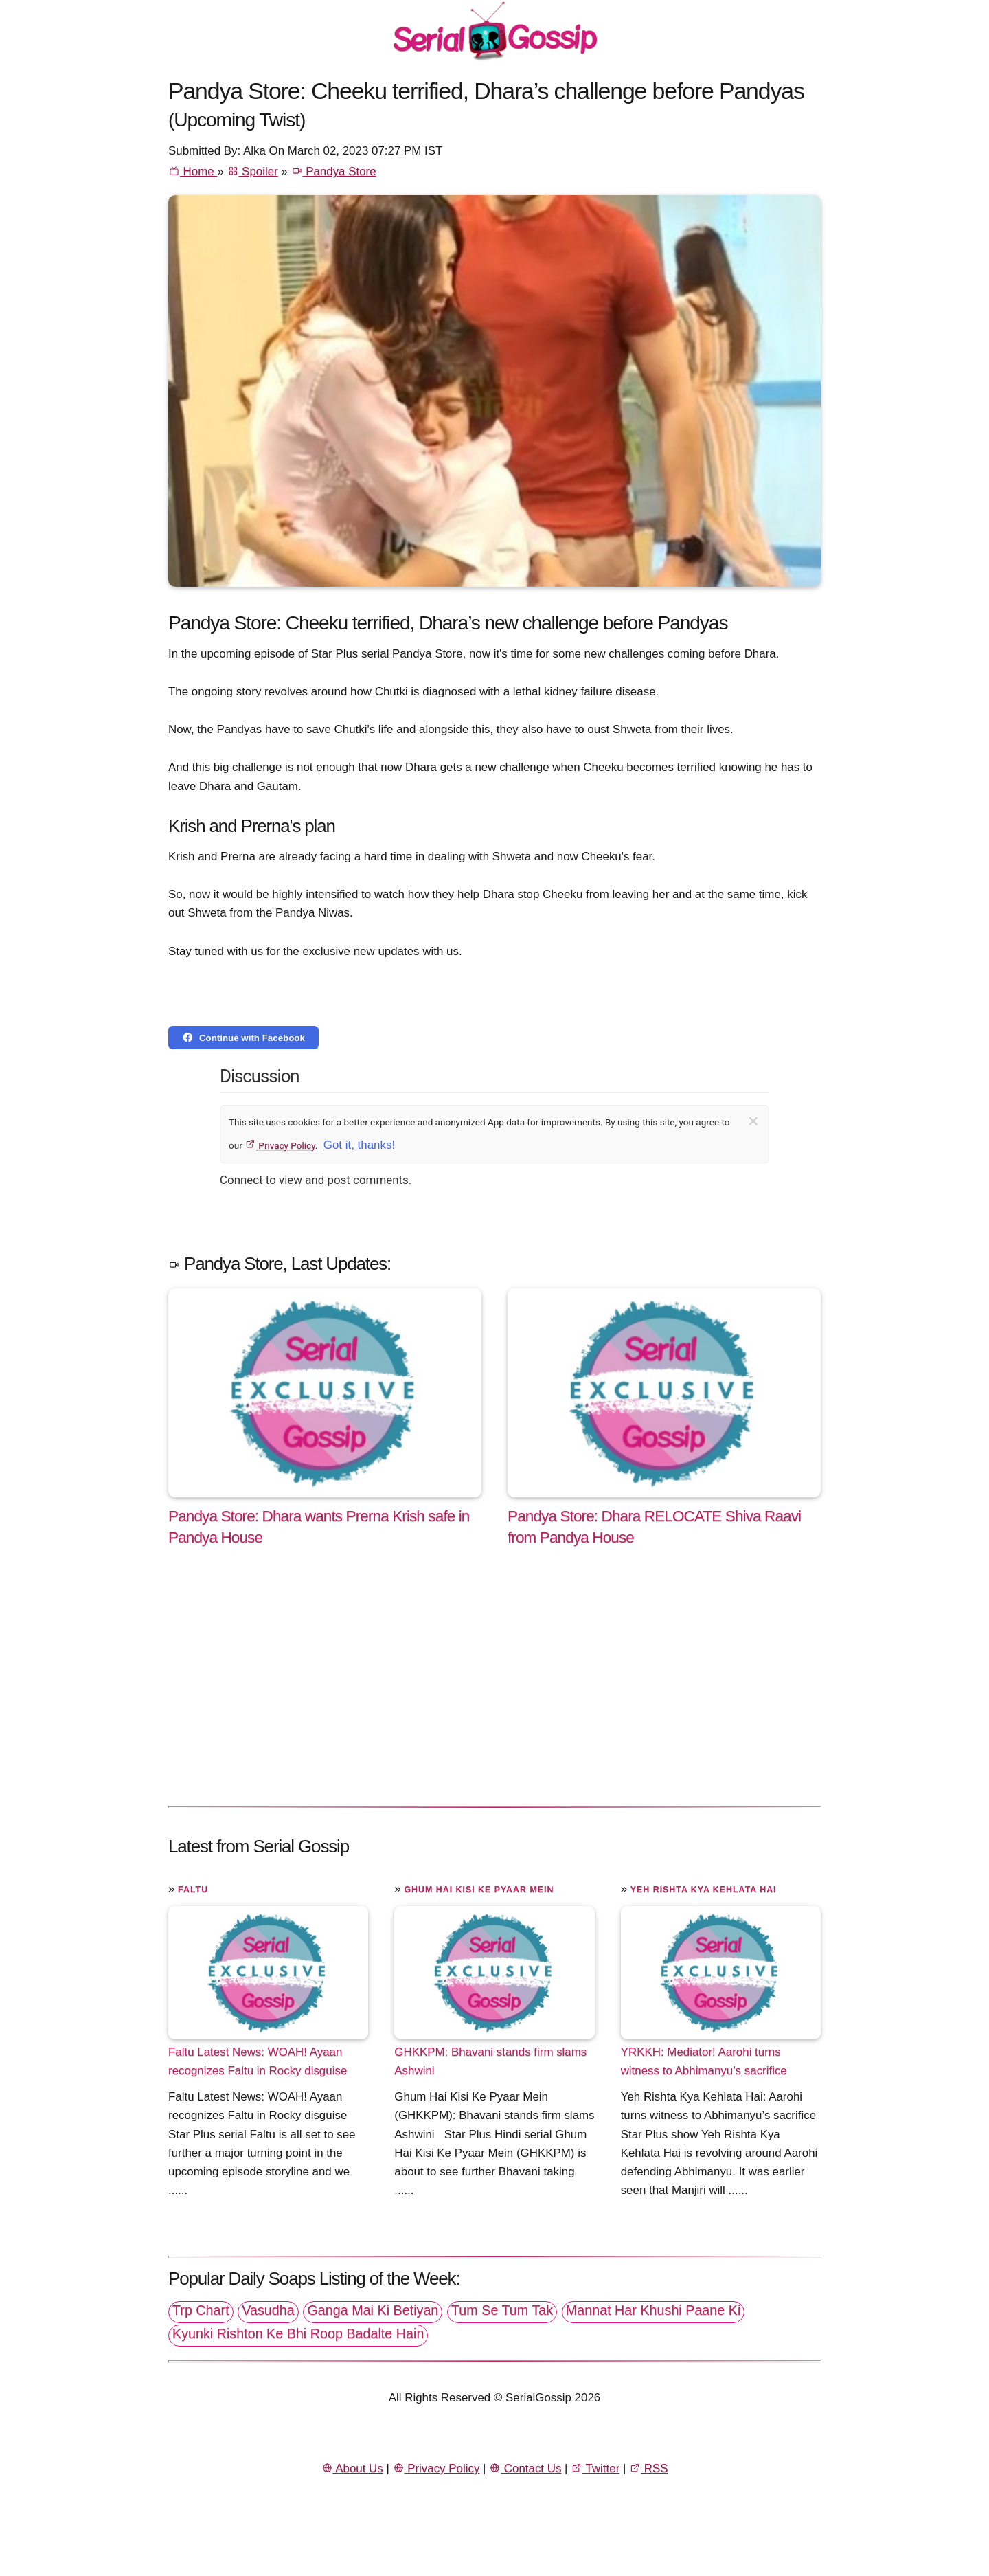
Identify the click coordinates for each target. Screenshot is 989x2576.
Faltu (193, 1889)
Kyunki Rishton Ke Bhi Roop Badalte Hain (298, 2333)
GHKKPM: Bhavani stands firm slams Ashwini (490, 2061)
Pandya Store (333, 171)
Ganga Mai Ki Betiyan (372, 2310)
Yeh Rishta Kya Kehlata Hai (703, 1889)
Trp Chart (200, 2310)
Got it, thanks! (359, 1145)
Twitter (595, 2468)
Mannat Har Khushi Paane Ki (653, 2310)
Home (192, 171)
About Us (352, 2468)
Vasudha (268, 2310)
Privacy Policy (280, 1145)
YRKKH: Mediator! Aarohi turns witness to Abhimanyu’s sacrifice (704, 2061)
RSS (648, 2468)
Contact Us (525, 2468)
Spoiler (252, 171)
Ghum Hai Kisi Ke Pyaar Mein (479, 1889)
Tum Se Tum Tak (502, 2310)
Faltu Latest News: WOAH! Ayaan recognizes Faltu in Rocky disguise (257, 2061)
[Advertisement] (494, 1691)
